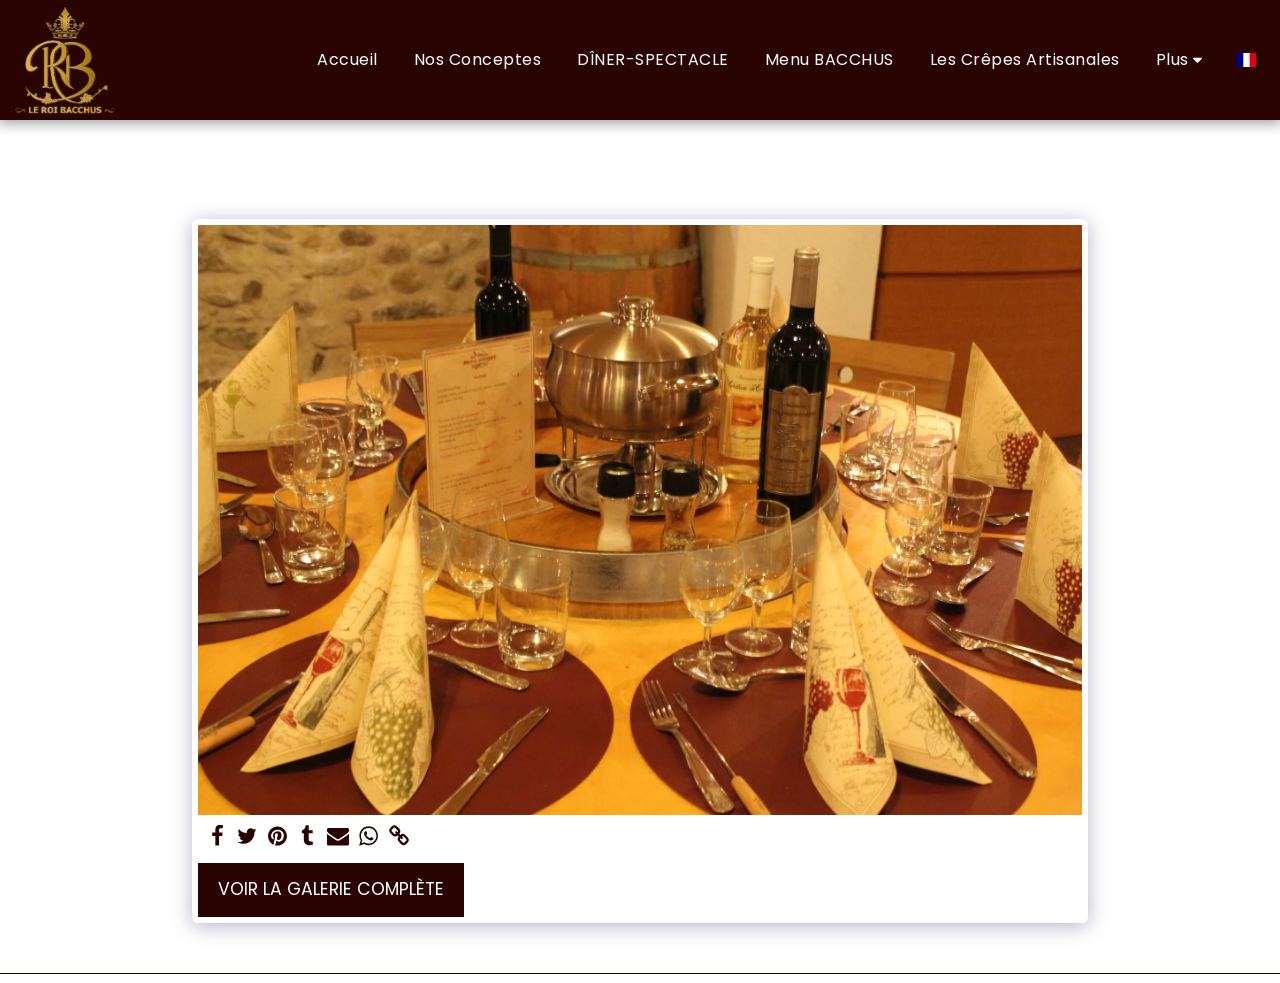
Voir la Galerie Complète (331, 889)
